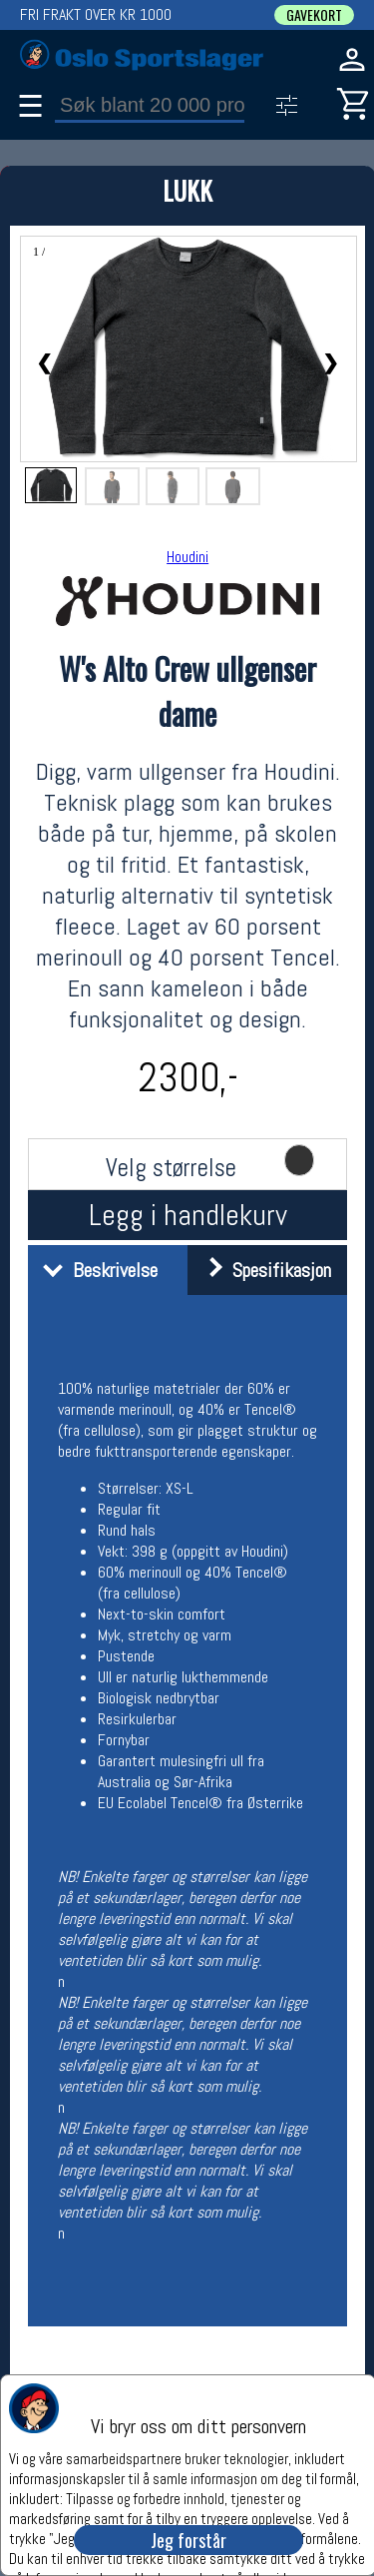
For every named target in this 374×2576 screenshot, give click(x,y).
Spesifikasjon (261, 1270)
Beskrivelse (95, 1270)
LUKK (187, 190)
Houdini (187, 556)
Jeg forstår (188, 2540)
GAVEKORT (314, 15)
